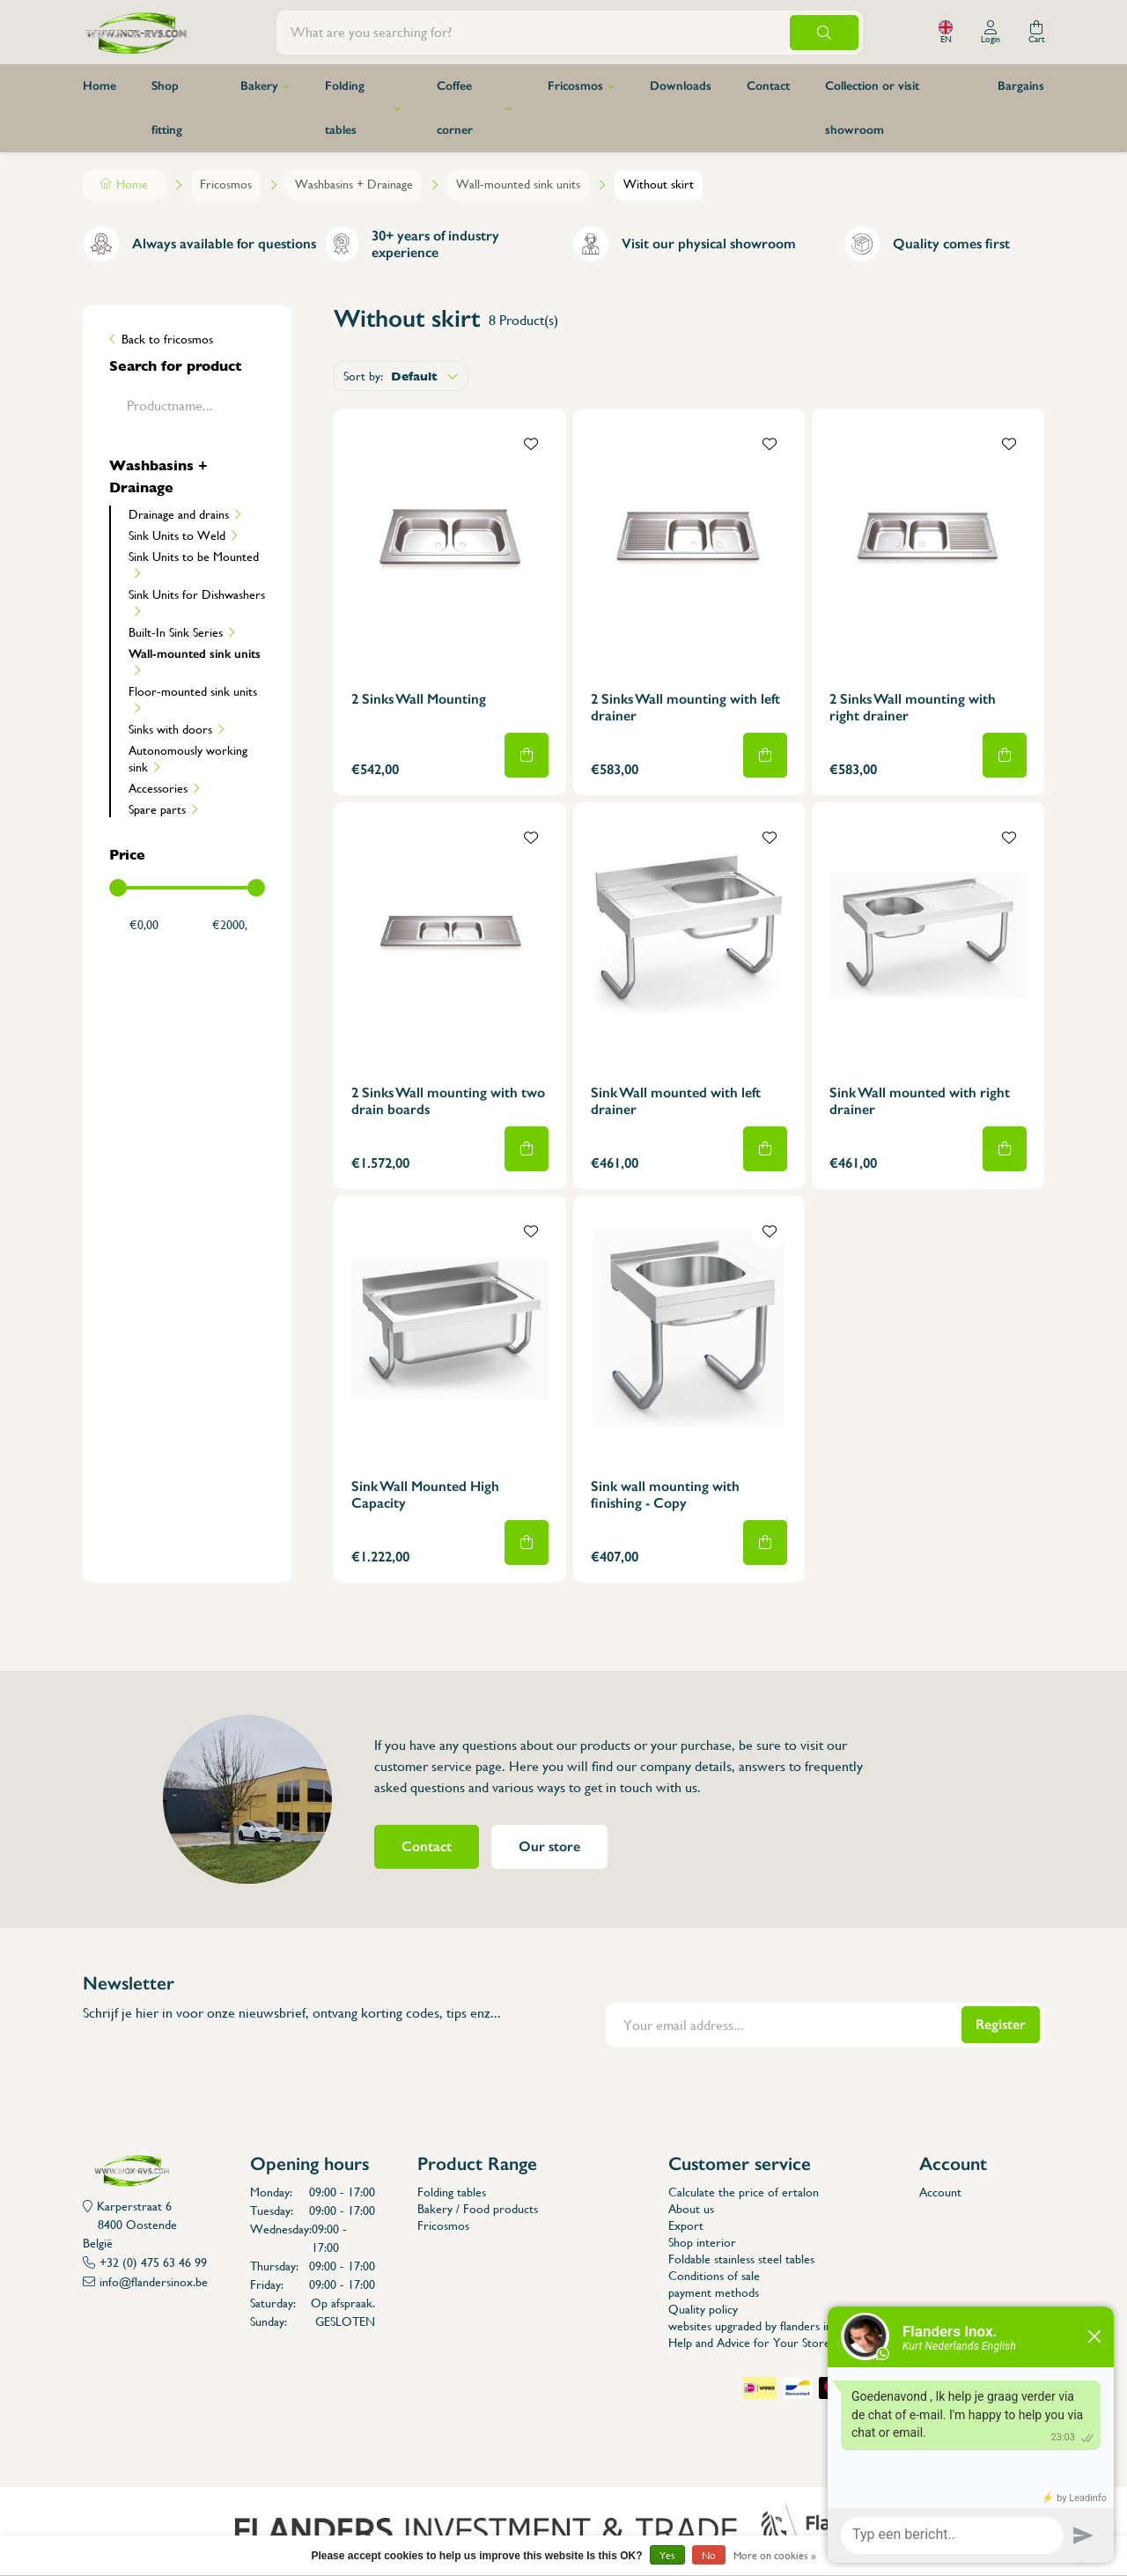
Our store (549, 1846)
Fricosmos (575, 85)
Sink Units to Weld (177, 535)
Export (685, 2225)
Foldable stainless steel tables (741, 2259)
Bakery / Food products (477, 2209)
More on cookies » (774, 2556)
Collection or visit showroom (872, 107)
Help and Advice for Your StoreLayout (766, 2343)
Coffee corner (455, 107)
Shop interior (702, 2242)
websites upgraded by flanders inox (756, 2326)
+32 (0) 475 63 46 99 (153, 2262)
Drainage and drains (179, 514)
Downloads (680, 85)
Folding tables (345, 107)
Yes (667, 2556)
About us (691, 2209)
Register (1001, 2024)
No (709, 2556)
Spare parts (157, 809)
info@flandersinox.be (153, 2282)
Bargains (1021, 85)
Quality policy (703, 2309)
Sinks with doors (170, 729)
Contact (768, 85)
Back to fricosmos (167, 339)
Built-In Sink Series (176, 632)
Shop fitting (166, 107)
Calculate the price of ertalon (743, 2192)
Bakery (259, 85)
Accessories (158, 788)
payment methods (713, 2292)
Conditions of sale (714, 2276)
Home (99, 85)
